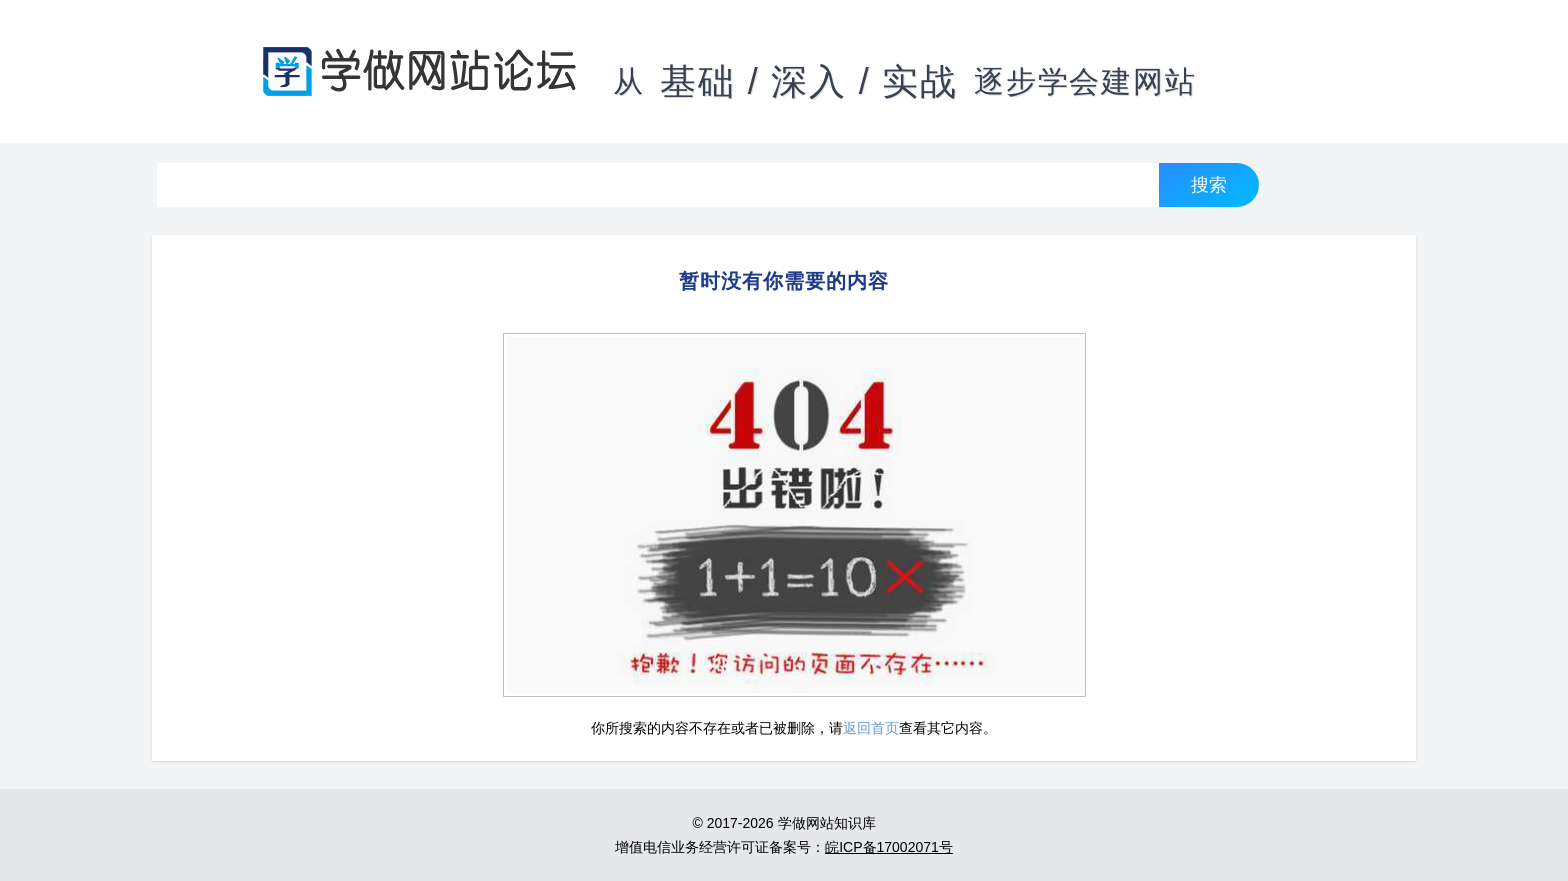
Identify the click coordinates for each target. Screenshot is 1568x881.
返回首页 (871, 728)
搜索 (1209, 184)
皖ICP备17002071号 (889, 847)
